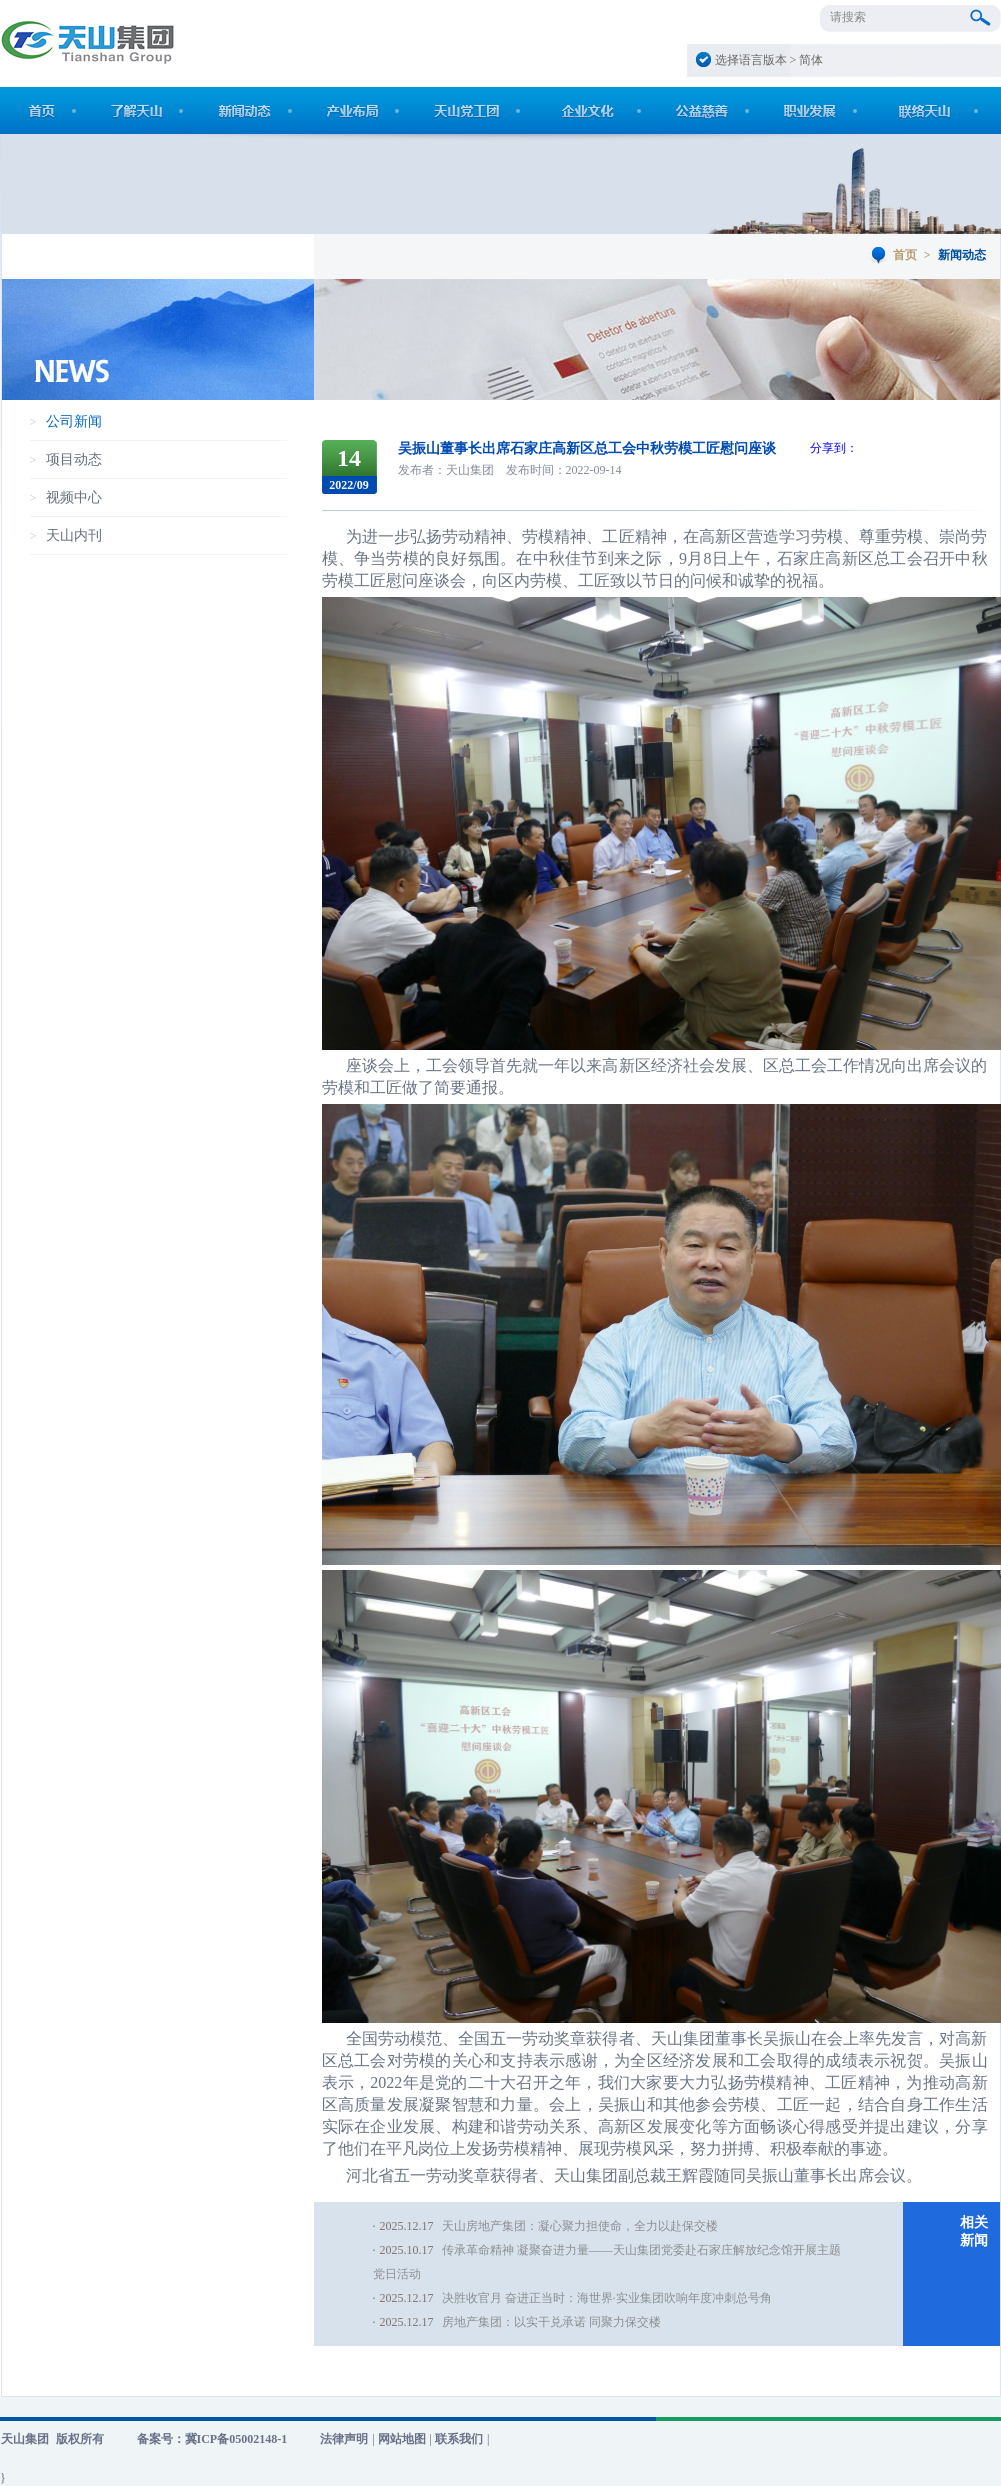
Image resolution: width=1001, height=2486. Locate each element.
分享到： (834, 448)
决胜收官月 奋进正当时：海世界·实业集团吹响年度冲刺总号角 (607, 2298)
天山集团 (25, 2439)
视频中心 (74, 497)
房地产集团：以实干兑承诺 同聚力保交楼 (551, 2322)
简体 (811, 60)
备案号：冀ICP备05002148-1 (212, 2439)
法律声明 (344, 2439)
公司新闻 (74, 421)
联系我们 (459, 2439)
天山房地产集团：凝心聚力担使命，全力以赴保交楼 (580, 2226)
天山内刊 (74, 535)
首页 (905, 255)
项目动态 (74, 459)
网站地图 (402, 2439)
